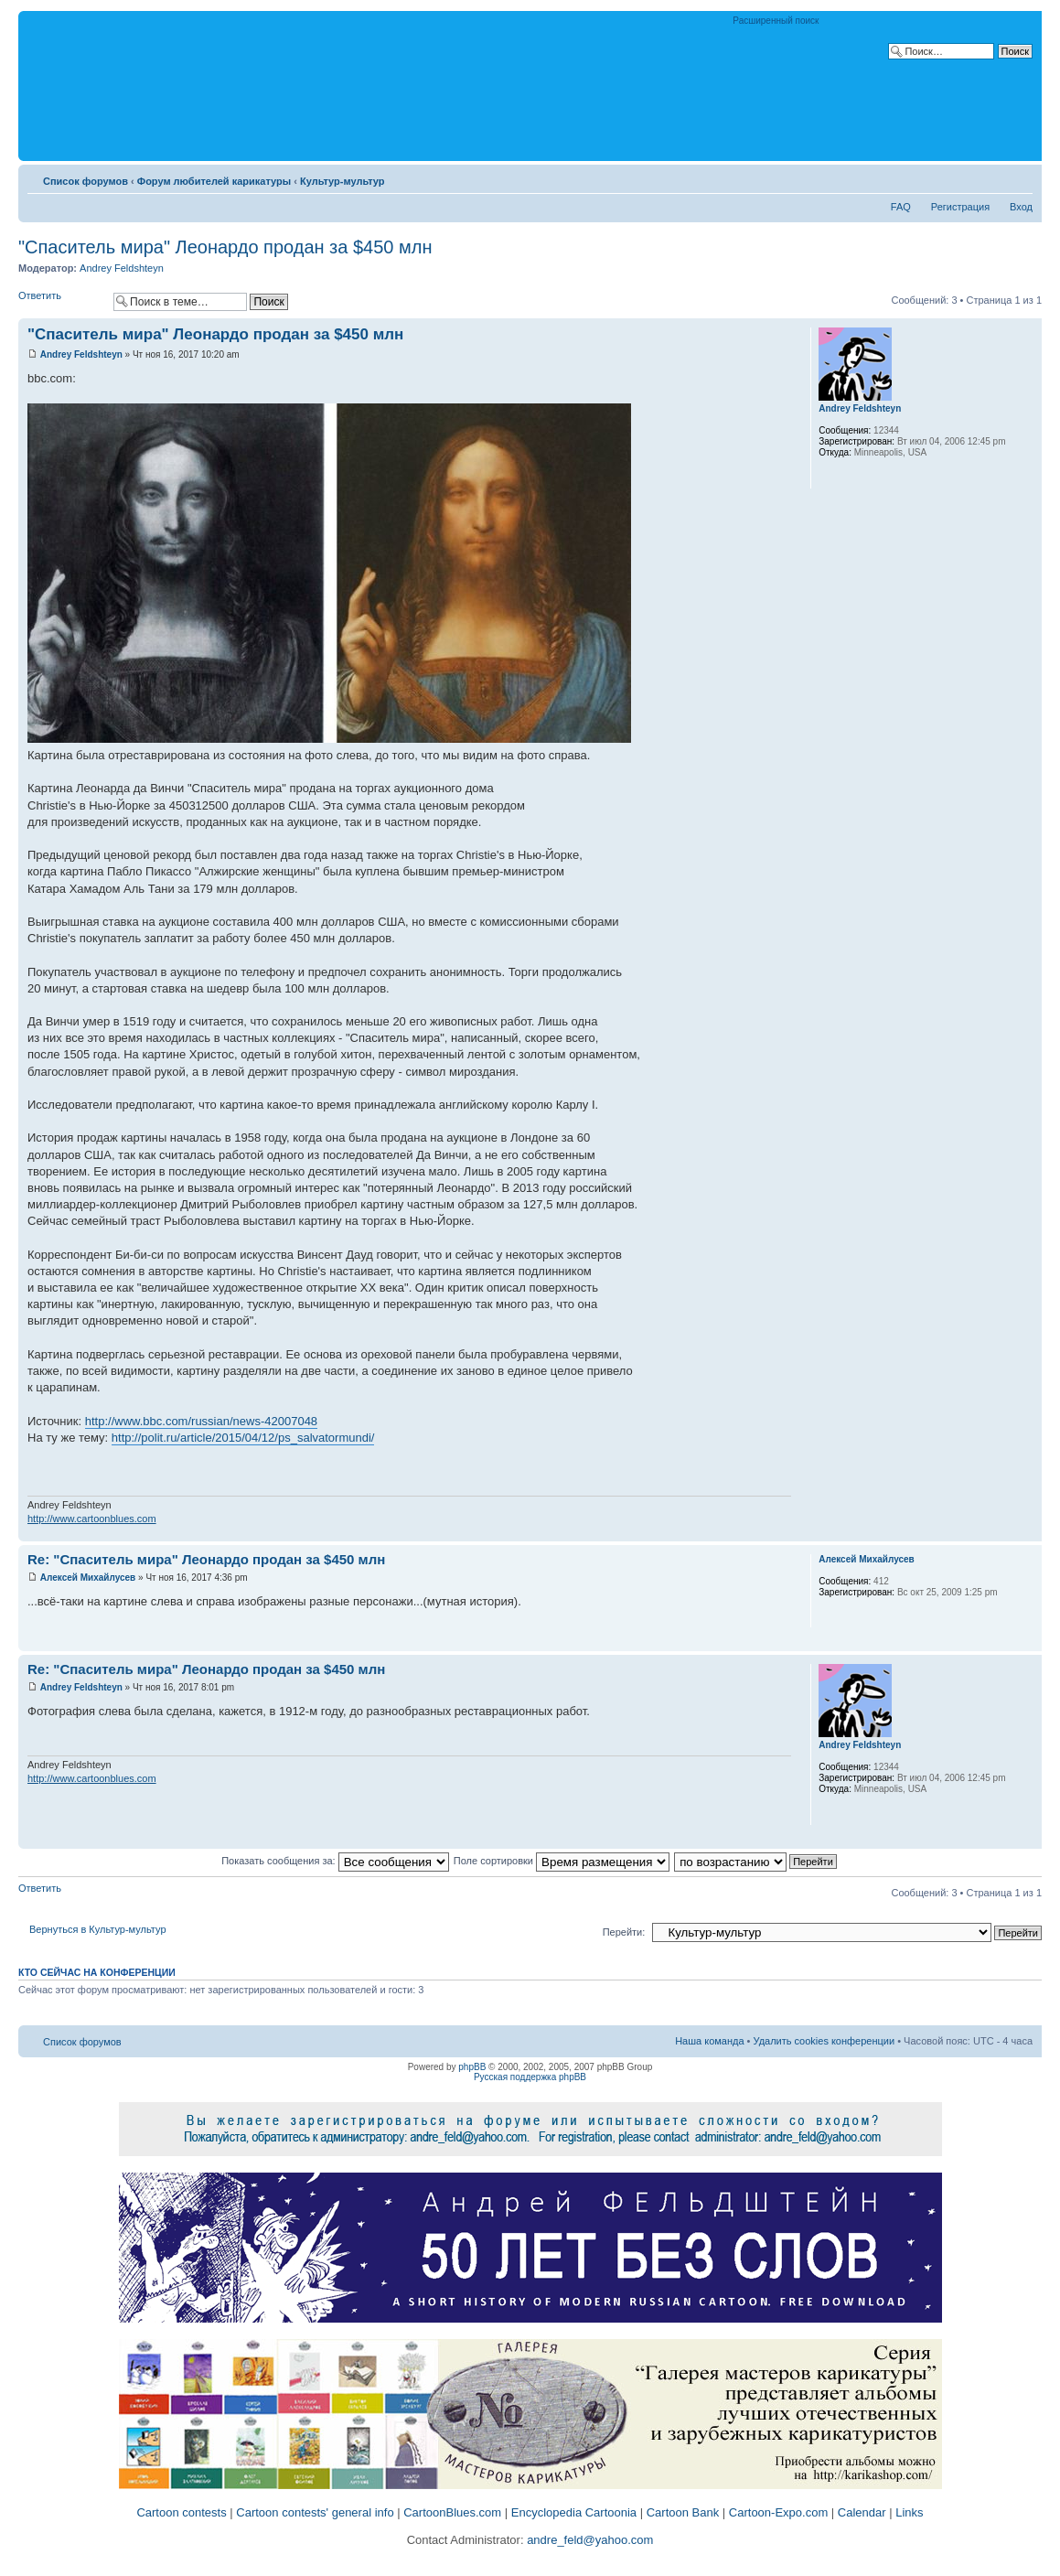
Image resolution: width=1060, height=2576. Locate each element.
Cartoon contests (181, 2512)
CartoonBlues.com (452, 2512)
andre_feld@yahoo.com (589, 2540)
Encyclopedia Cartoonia (574, 2512)
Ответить (61, 301)
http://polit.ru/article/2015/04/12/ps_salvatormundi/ (243, 1437)
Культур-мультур (342, 181)
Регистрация (960, 206)
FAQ (901, 206)
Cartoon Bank (683, 2512)
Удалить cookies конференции (824, 2040)
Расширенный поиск (776, 21)
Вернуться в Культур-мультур (97, 1929)
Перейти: (624, 1932)
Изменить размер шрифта (1019, 177)
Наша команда (709, 2040)
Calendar (862, 2512)
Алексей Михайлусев (87, 1577)
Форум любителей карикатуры (214, 181)
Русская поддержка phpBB (530, 2077)
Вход (1021, 206)
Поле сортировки (561, 1860)
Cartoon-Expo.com (778, 2512)
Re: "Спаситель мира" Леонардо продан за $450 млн (206, 1559)
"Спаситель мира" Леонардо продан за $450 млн (225, 247)
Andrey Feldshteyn (122, 268)
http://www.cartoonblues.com (91, 1518)
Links (909, 2512)
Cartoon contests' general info (314, 2512)
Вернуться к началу (1028, 1532)
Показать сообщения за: (335, 1860)
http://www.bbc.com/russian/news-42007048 (201, 1421)
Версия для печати (991, 177)
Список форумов (85, 181)
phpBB (472, 2067)
